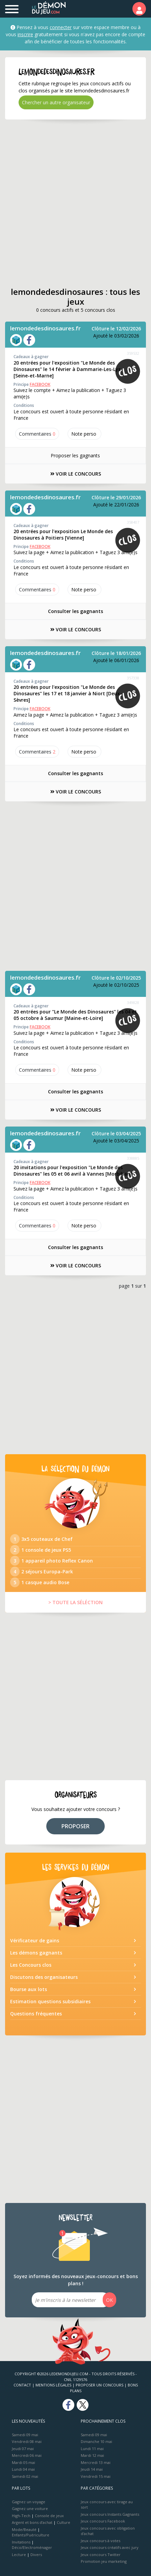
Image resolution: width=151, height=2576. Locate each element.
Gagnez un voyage (28, 2501)
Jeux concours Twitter (101, 2554)
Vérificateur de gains (34, 1940)
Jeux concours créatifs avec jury (110, 2547)
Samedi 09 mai (25, 2434)
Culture (63, 2522)
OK (109, 2300)
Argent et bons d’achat (32, 2522)
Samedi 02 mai (25, 2476)
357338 (133, 677)
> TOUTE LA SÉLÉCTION (75, 1602)
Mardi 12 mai (92, 2455)
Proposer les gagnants (75, 455)
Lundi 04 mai (23, 2469)
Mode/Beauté (24, 2529)
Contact (22, 2384)
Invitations (21, 2542)
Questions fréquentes (36, 2013)
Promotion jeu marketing (104, 2561)
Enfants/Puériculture (30, 2534)
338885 (133, 1158)
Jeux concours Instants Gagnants (110, 2514)
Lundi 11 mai (92, 2448)
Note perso (84, 434)
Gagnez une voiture (30, 2508)
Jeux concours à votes (100, 2540)
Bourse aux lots (28, 1989)
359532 (133, 353)
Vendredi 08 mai (27, 2441)
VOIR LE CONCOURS (75, 474)
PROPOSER (75, 1826)
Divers (36, 2554)
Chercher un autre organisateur (56, 102)
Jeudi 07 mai (23, 2448)
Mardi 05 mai (23, 2462)
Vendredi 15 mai (95, 2476)
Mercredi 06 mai (27, 2455)
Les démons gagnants (36, 1952)
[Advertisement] (75, 203)
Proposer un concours (99, 2384)
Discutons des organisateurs (44, 1977)
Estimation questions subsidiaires (50, 2001)
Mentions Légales (53, 2384)
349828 (133, 1002)
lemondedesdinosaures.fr (45, 328)
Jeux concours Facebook (103, 2521)
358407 (133, 522)
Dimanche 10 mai (96, 2441)
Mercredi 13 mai (95, 2462)
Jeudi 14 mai (92, 2469)
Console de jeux (49, 2515)
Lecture (19, 2554)
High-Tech (21, 2515)
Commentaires (37, 433)
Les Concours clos (30, 1965)
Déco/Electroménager (32, 2547)
